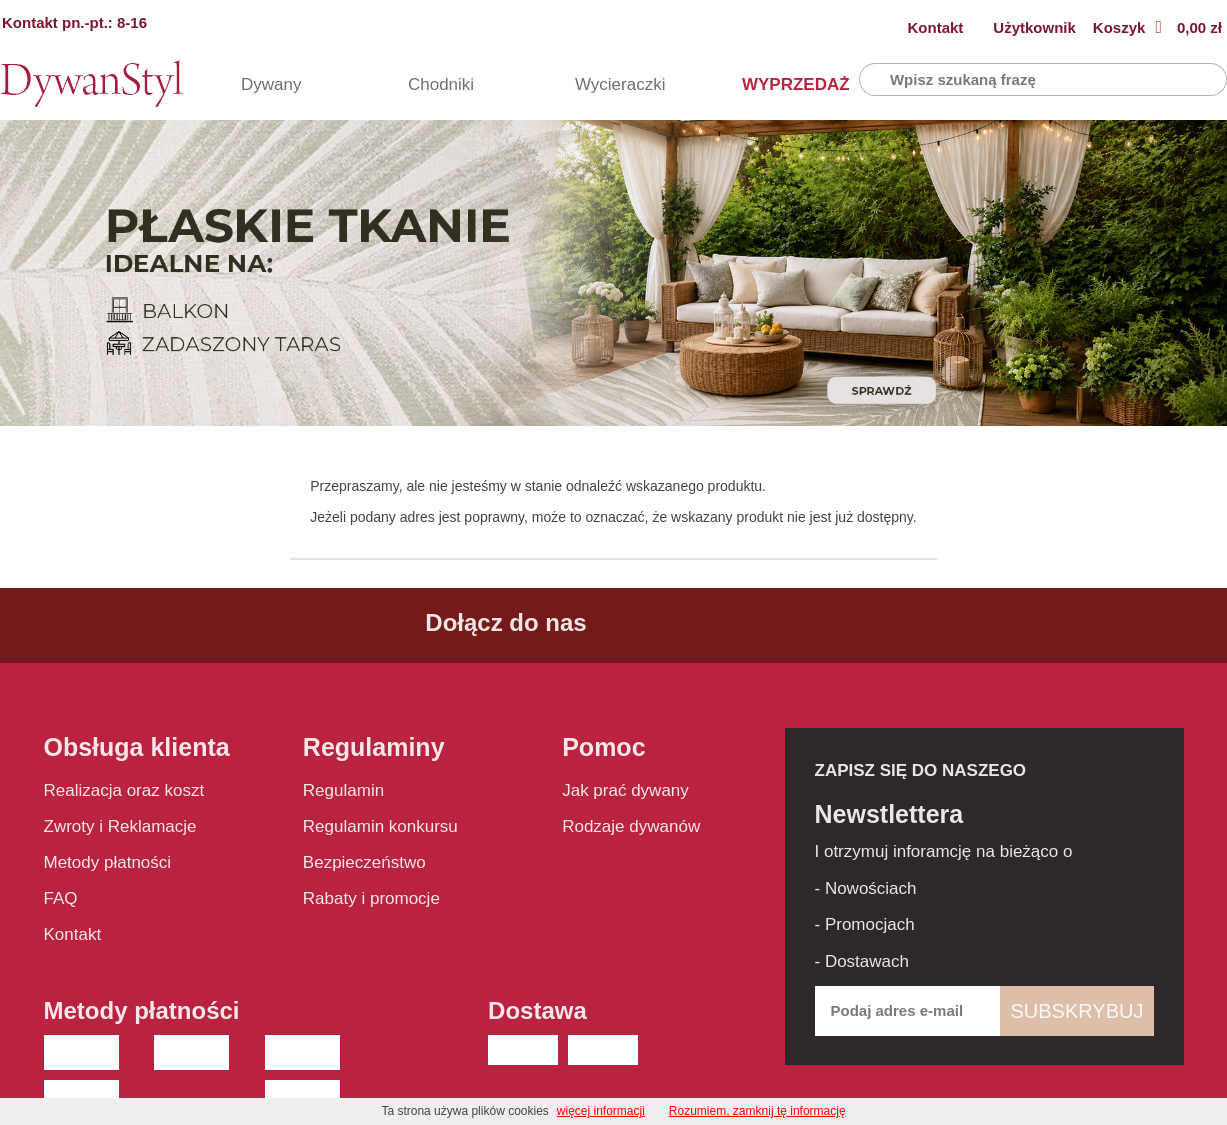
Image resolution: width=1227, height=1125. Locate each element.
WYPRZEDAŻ (775, 84)
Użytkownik (1034, 27)
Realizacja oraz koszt (124, 790)
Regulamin (343, 790)
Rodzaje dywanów (631, 826)
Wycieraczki (608, 84)
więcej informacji (601, 1111)
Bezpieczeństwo (364, 862)
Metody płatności (108, 862)
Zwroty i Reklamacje (120, 826)
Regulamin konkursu (380, 826)
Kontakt (936, 27)
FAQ (61, 898)
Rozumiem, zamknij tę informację (757, 1111)
